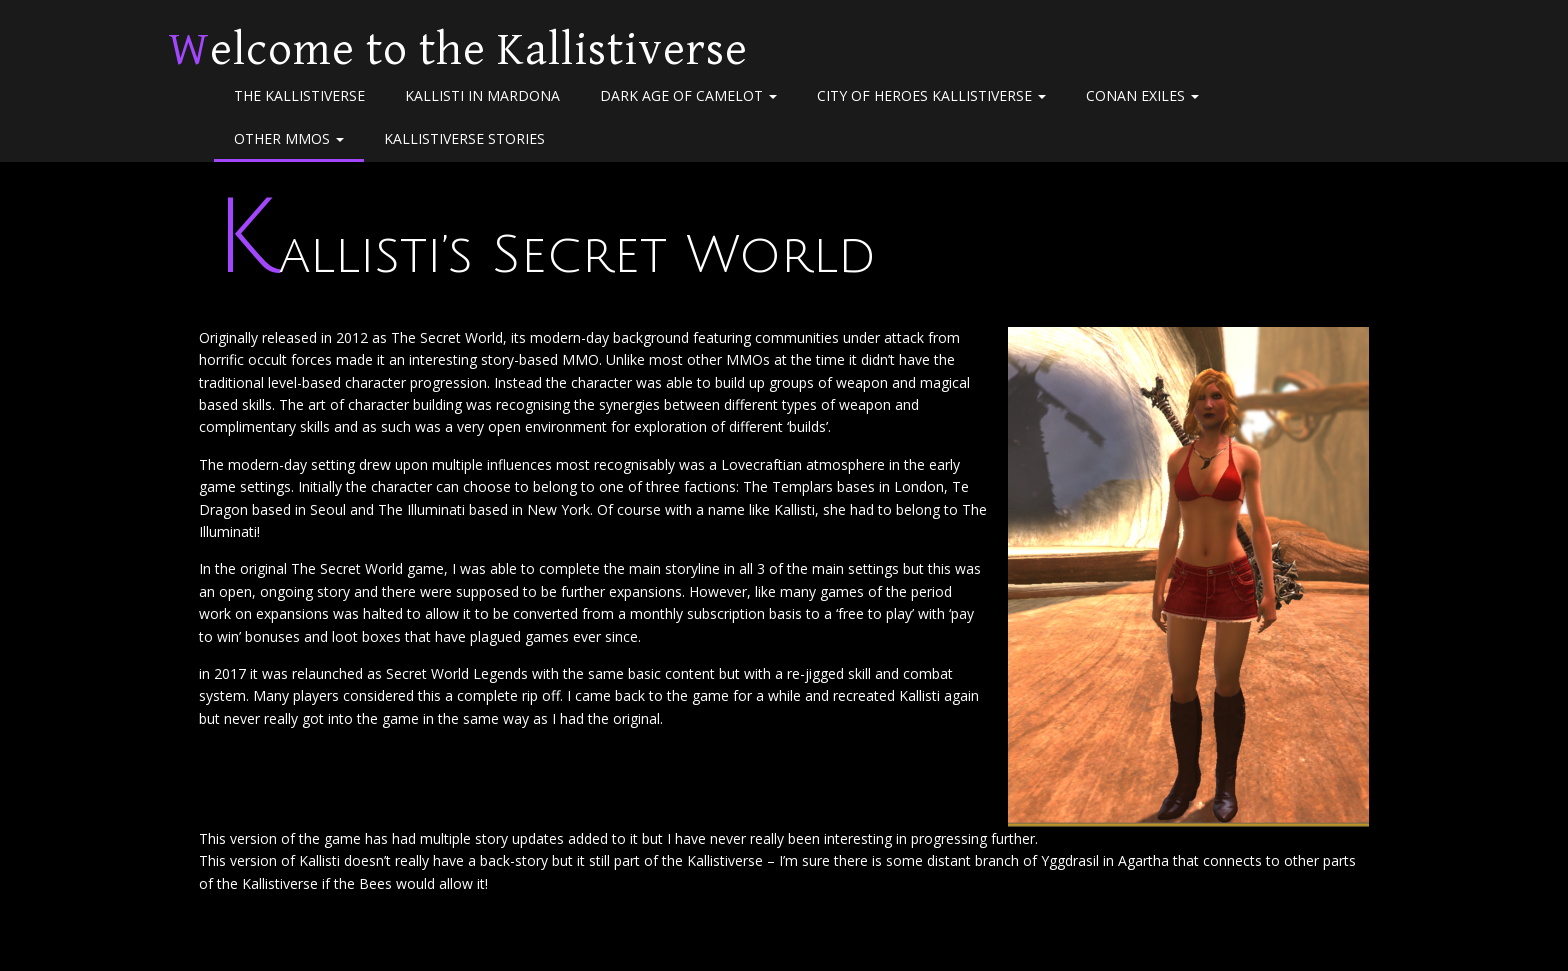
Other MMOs (289, 138)
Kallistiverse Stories (464, 138)
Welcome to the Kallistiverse (458, 50)
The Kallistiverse (299, 95)
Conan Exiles (1142, 95)
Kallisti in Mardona (482, 95)
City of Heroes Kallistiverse (931, 95)
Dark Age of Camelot (688, 95)
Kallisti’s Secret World (545, 255)
